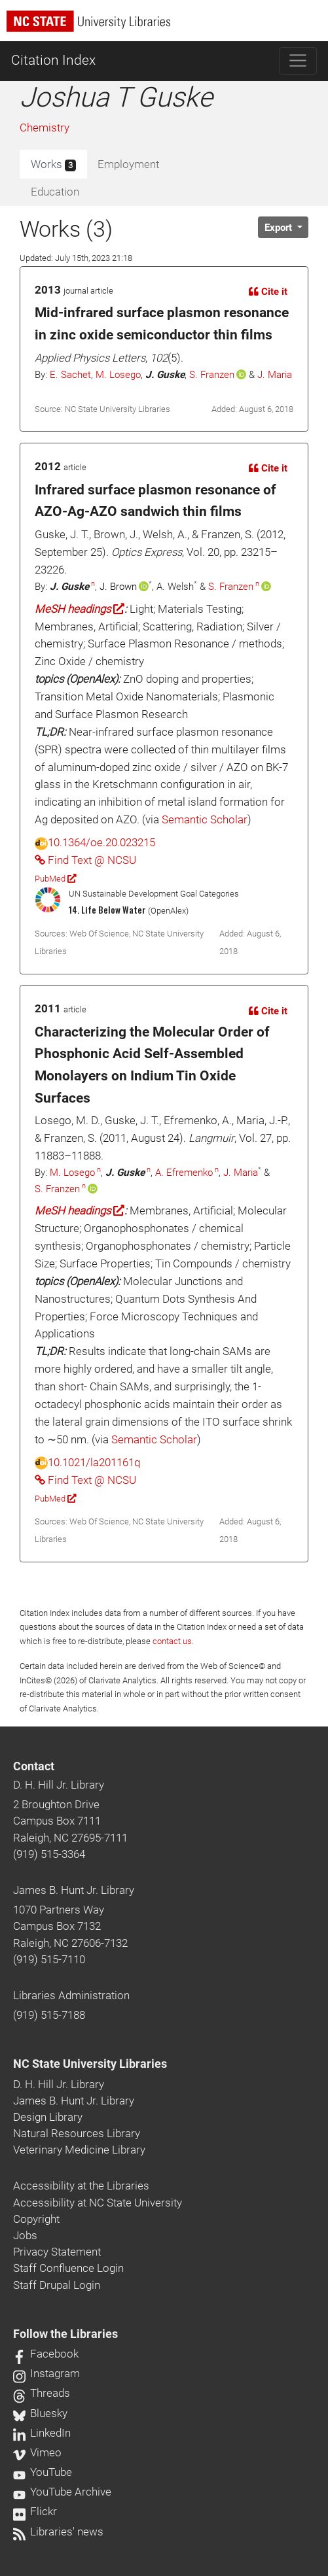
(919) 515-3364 (49, 1854)
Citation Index (53, 60)
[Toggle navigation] (298, 61)
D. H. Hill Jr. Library (58, 1784)
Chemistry (44, 127)
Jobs (25, 2235)
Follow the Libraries (65, 2334)
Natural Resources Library (76, 2133)
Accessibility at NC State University (97, 2202)
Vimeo (37, 2452)
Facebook (46, 2353)
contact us (172, 1641)
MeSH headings (79, 608)
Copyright (36, 2218)
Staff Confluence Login (68, 2268)
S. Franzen (211, 375)
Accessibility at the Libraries (81, 2185)
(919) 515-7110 (49, 1959)
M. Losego (118, 375)
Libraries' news (58, 2531)
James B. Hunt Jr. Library (73, 1890)
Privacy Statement (57, 2251)
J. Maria (274, 375)
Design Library (47, 2116)
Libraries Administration (71, 1995)
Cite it (268, 292)
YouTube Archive (62, 2491)
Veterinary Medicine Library (79, 2149)
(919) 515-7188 (49, 2014)
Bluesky (40, 2413)
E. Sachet (70, 375)
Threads (41, 2392)
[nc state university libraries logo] (167, 27)
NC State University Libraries (90, 2064)
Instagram (46, 2373)
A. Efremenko (184, 1172)
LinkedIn (42, 2432)
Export (279, 227)
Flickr (35, 2511)
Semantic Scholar (204, 819)
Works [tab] (53, 165)
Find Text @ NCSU (85, 860)
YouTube (42, 2472)
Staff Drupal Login (56, 2285)
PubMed (55, 879)
